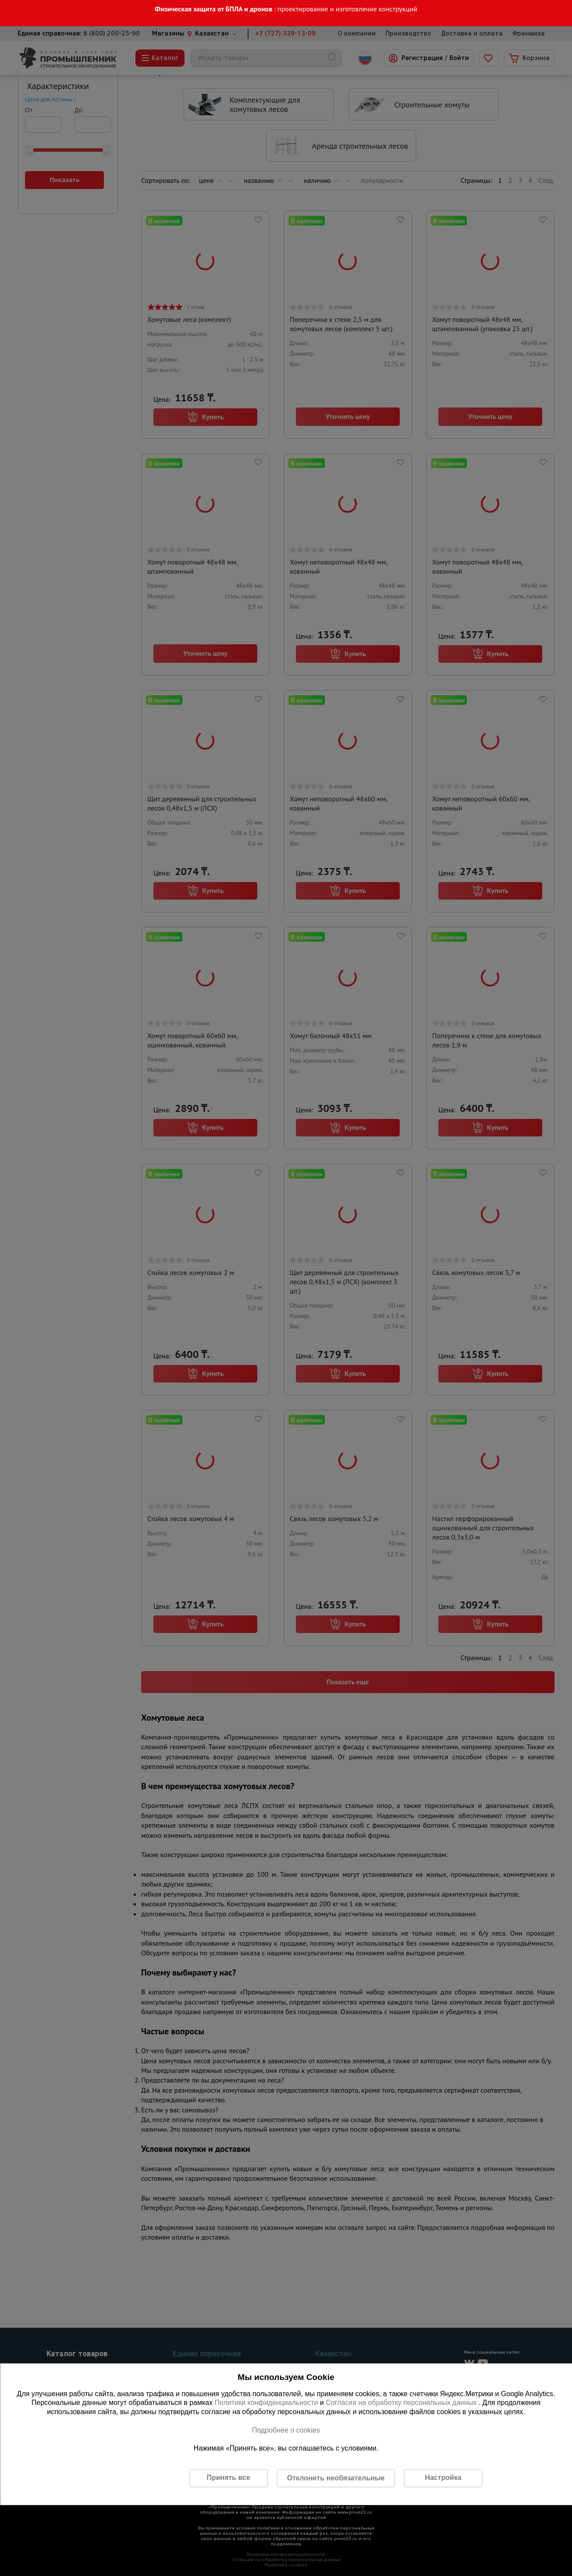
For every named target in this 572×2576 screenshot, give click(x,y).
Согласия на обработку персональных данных (402, 2403)
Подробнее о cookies (286, 2430)
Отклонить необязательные (336, 2478)
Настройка (443, 2478)
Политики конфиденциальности (266, 2403)
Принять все (228, 2478)
